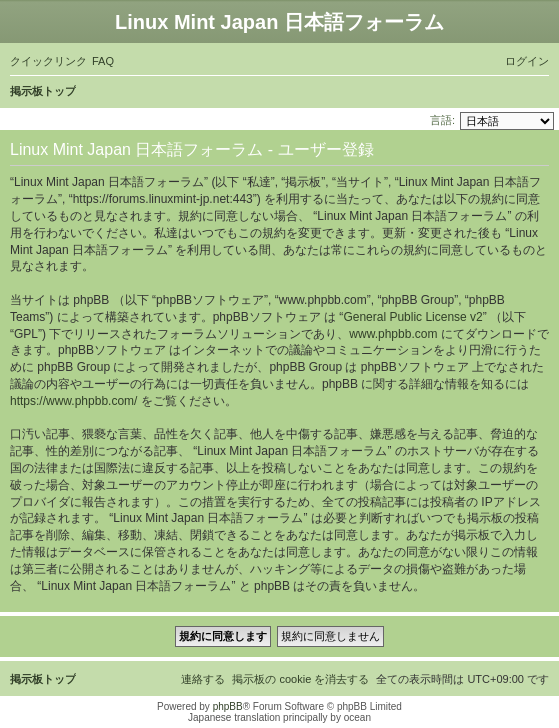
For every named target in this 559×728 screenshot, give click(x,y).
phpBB (228, 706)
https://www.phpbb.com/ (73, 401)
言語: (442, 120)
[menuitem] (103, 61)
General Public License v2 (412, 317)
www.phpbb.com (393, 334)
